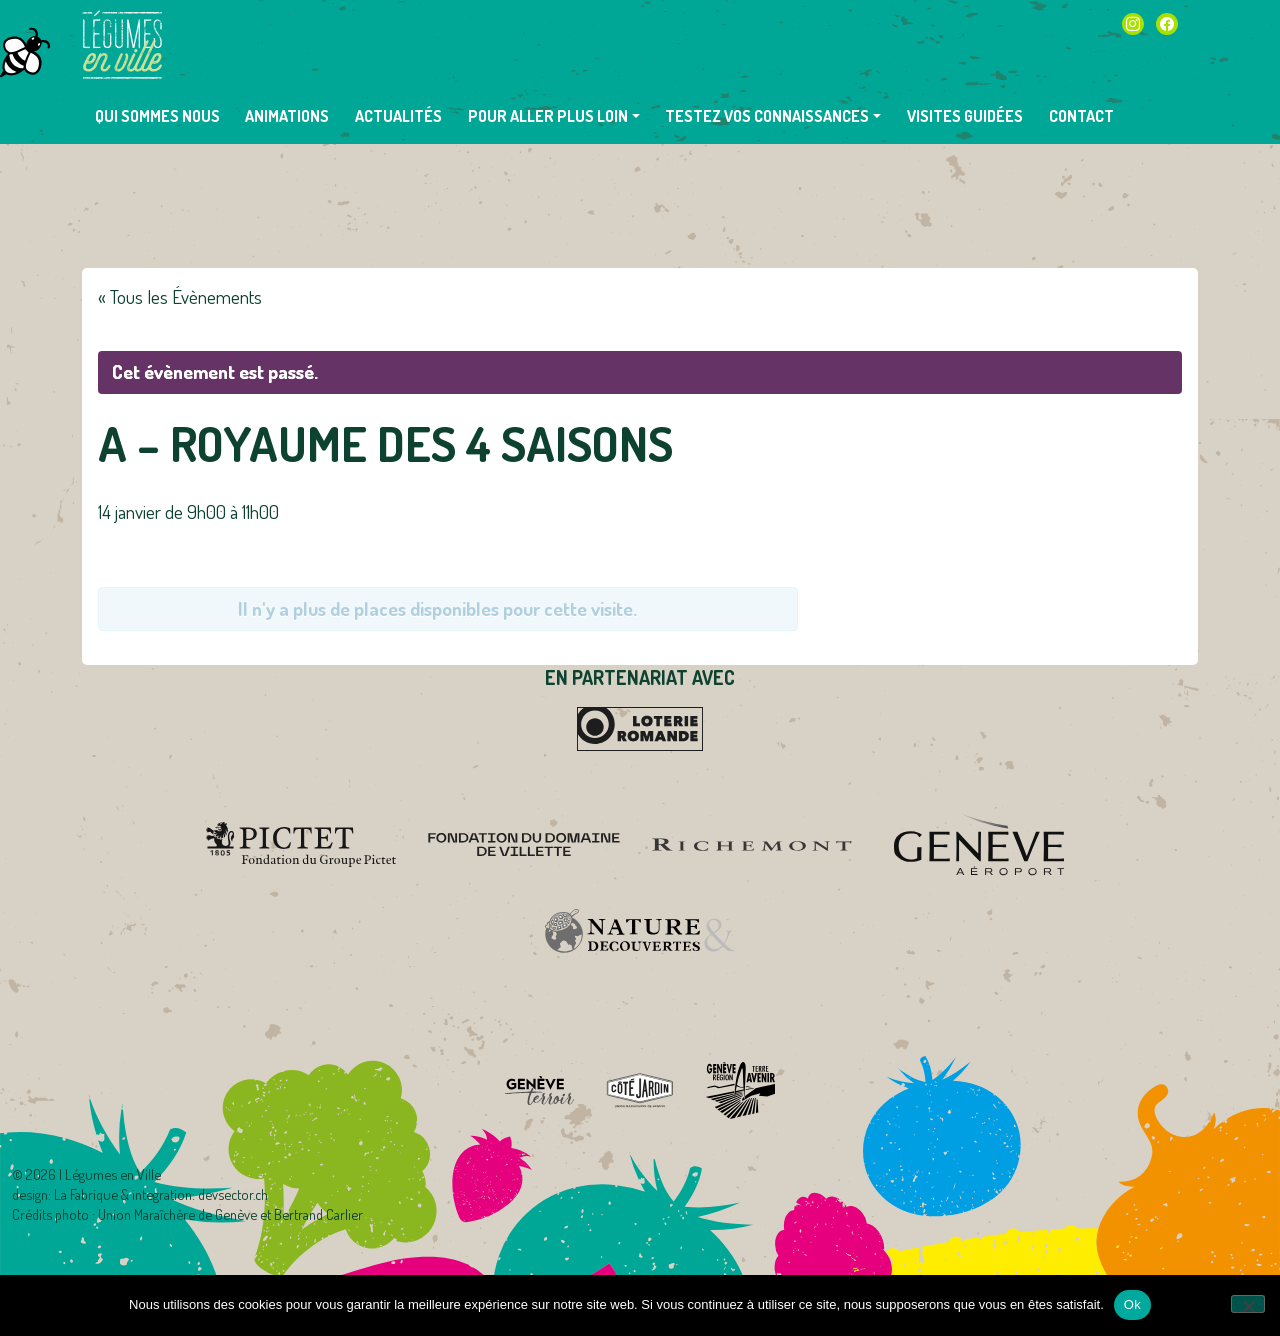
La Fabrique (86, 1194)
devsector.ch (233, 1194)
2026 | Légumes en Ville (93, 1174)
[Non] (1248, 1304)
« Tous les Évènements (180, 296)
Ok (1132, 1304)
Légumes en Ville (122, 45)
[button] (554, 116)
